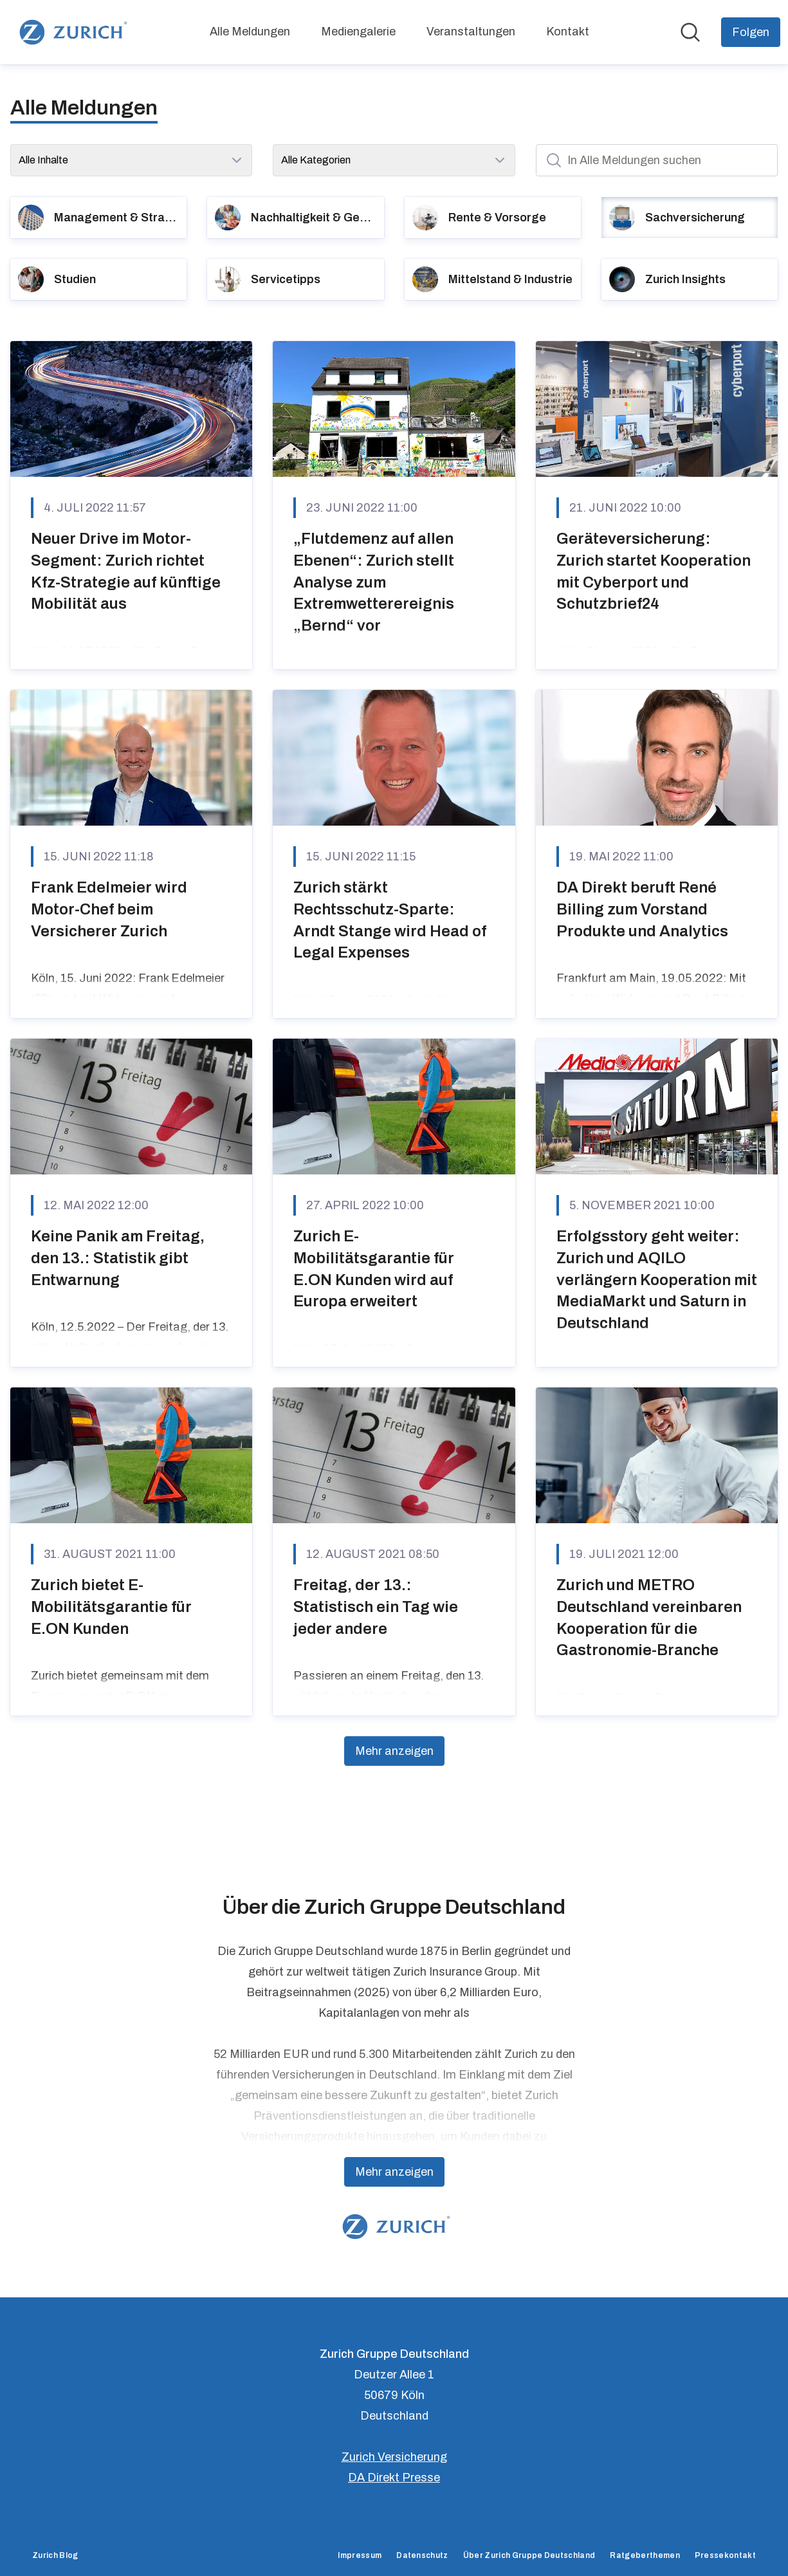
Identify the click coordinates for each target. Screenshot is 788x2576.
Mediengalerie (358, 31)
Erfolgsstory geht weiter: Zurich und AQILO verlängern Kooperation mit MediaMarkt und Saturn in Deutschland (656, 1279)
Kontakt (567, 31)
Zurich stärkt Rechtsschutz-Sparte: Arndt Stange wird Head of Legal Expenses (389, 920)
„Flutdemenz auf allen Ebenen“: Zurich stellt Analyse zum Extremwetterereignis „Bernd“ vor (373, 581)
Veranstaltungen (470, 31)
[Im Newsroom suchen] (690, 32)
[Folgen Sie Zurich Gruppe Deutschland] (750, 32)
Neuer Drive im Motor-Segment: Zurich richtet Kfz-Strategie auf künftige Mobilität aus (126, 571)
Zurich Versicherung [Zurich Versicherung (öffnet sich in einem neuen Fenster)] (394, 2457)
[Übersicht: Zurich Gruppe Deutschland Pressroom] (71, 32)
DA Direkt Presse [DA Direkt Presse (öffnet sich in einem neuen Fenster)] (394, 2477)
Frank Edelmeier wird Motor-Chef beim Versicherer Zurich (109, 909)
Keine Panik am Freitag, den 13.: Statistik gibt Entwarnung (118, 1258)
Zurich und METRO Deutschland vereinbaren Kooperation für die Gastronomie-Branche (649, 1617)
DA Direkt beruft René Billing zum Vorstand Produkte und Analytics (642, 909)
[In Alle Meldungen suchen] (657, 160)
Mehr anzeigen (394, 1751)
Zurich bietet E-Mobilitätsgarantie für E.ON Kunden (111, 1606)
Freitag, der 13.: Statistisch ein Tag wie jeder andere (375, 1606)
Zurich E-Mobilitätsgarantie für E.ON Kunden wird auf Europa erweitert (373, 1269)
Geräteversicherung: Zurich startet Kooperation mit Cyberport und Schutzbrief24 (653, 571)
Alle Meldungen (250, 31)
